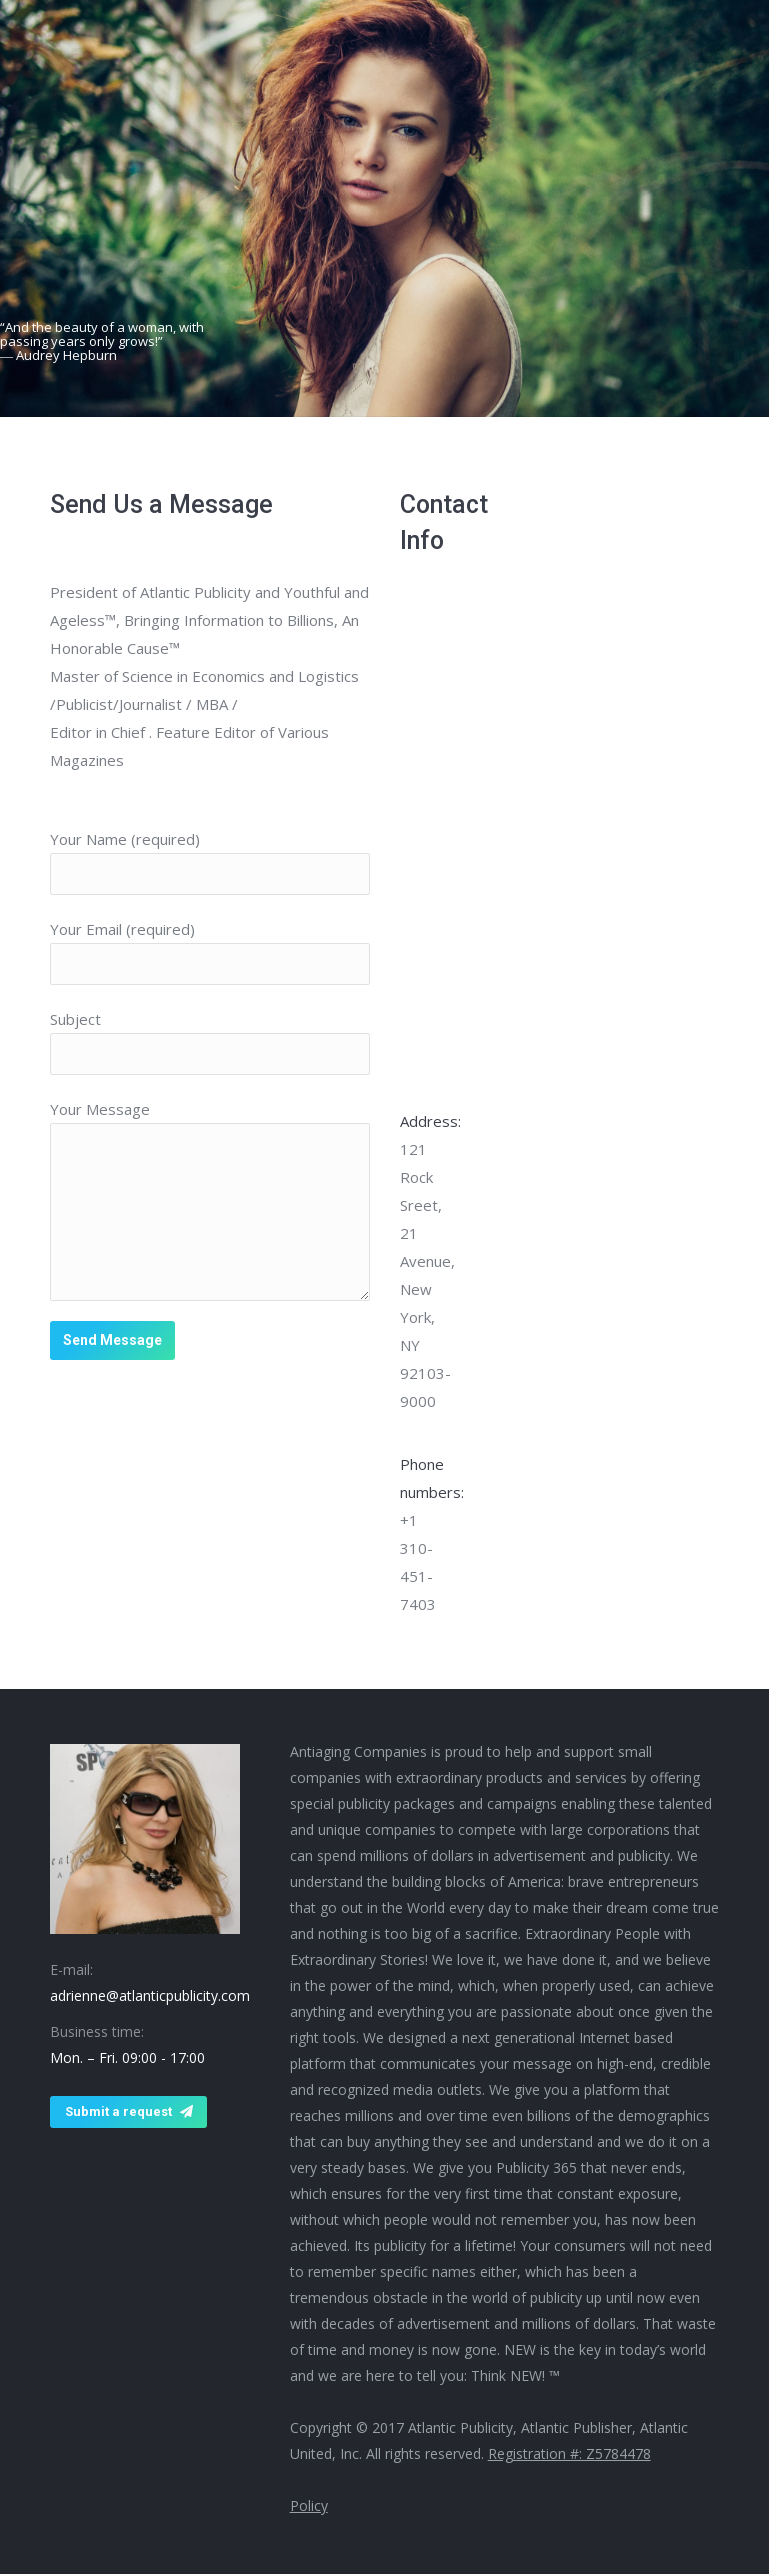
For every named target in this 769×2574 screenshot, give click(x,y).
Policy (309, 2505)
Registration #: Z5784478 (569, 2453)
